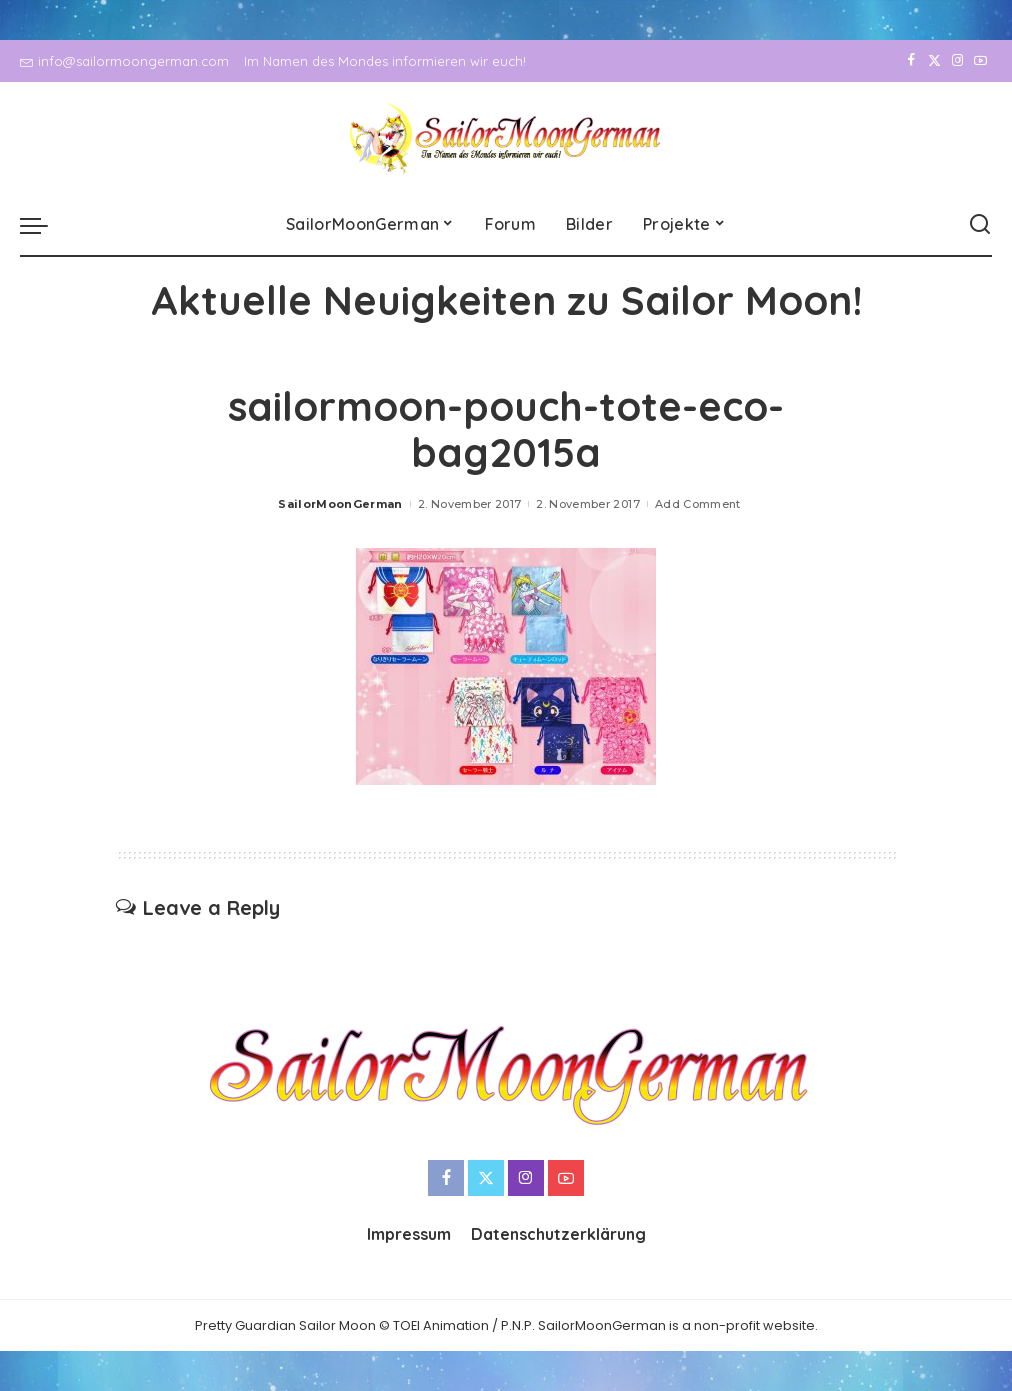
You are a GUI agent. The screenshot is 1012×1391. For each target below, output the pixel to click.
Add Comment (698, 504)
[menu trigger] (44, 225)
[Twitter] (934, 61)
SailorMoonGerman (340, 504)
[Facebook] (911, 61)
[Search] (980, 225)
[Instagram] (957, 61)
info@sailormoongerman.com (124, 61)
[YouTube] (980, 61)
